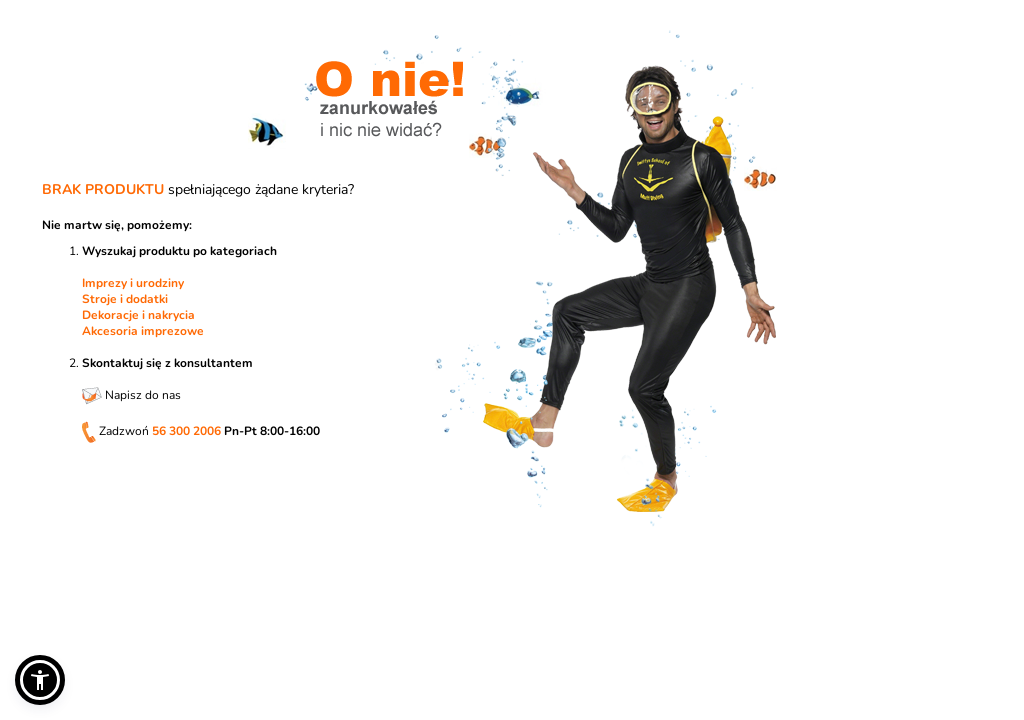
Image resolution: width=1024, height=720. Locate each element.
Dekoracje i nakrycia (138, 315)
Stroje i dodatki (125, 299)
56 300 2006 (186, 431)
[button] (40, 680)
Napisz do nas (131, 395)
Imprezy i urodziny (133, 283)
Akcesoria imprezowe (143, 331)
